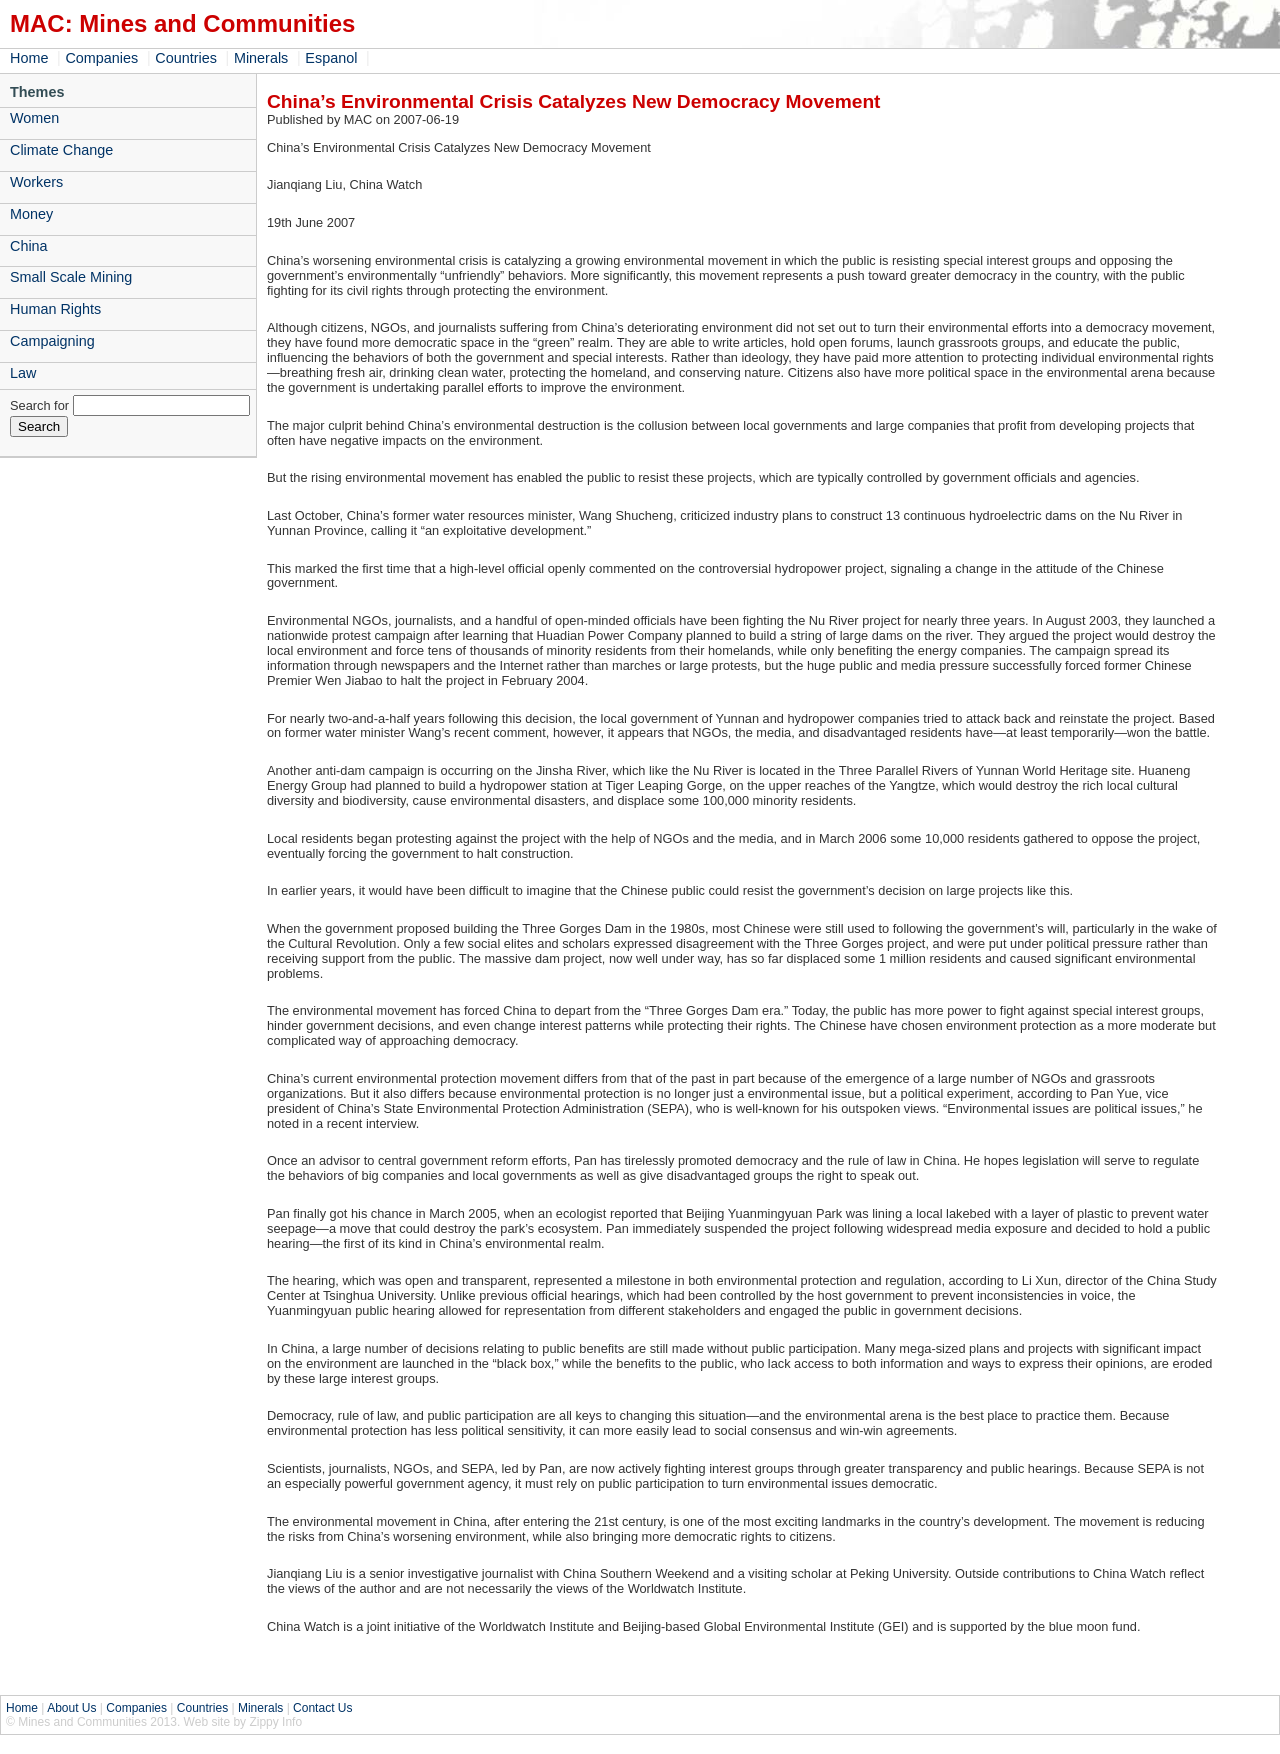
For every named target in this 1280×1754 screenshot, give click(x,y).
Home (29, 58)
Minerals (261, 58)
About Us (71, 1708)
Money (31, 214)
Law (23, 373)
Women (34, 118)
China (29, 246)
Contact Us (322, 1708)
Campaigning (52, 341)
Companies (101, 58)
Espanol (331, 58)
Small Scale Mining (71, 277)
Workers (36, 182)
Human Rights (55, 309)
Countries (186, 58)
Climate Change (61, 150)
